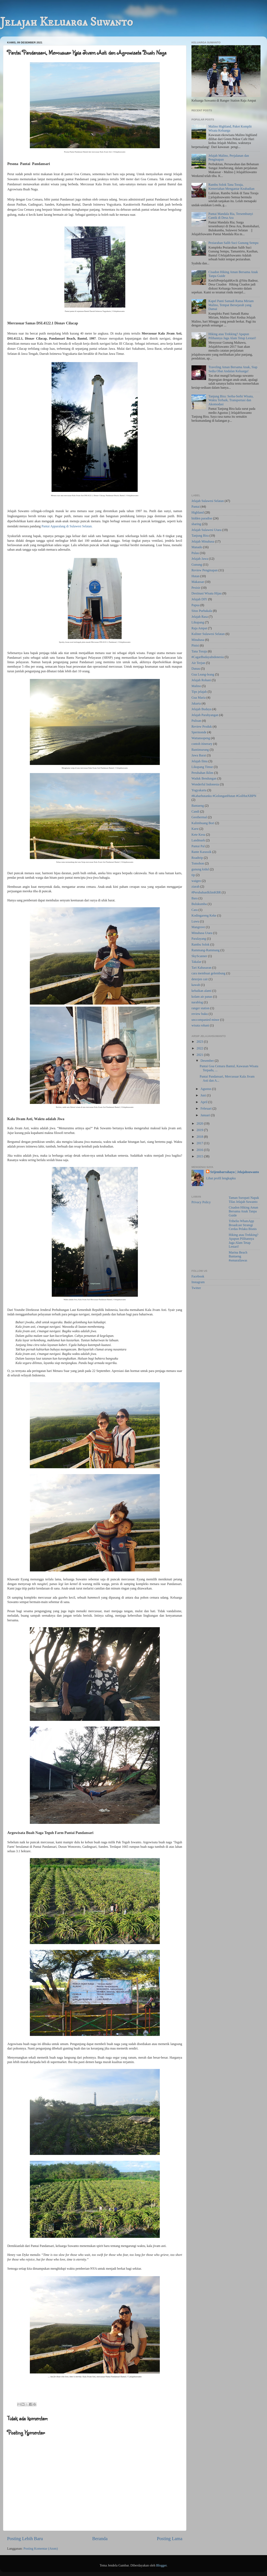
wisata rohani (200, 1025)
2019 (200, 1130)
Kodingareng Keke (203, 915)
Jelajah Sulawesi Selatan (207, 501)
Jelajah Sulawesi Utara (206, 530)
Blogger (161, 2565)
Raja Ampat (199, 628)
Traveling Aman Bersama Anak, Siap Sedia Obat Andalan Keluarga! (232, 369)
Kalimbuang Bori (202, 823)
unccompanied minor (205, 1020)
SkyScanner (199, 956)
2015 (200, 1156)
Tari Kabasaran (201, 967)
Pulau (195, 553)
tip (193, 875)
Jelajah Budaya (201, 709)
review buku (199, 1014)
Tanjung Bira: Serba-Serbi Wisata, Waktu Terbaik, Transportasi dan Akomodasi (230, 400)
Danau (195, 668)
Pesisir (195, 588)
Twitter (196, 1288)
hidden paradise (201, 518)
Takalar (196, 962)
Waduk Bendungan (203, 778)
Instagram (198, 1282)
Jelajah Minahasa (202, 541)
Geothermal (199, 817)
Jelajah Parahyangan (204, 715)
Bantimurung (200, 750)
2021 (200, 1055)
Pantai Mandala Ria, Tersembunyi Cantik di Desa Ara (230, 216)
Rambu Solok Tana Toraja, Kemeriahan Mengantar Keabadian (231, 186)
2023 (200, 1041)
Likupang (197, 622)
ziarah (195, 886)
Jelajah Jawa (199, 559)
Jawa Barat (198, 755)
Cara (194, 910)
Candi (195, 811)
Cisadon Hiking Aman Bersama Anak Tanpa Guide (243, 1211)
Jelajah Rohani (201, 680)
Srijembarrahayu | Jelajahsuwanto (234, 1172)
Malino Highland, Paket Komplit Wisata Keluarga (230, 128)
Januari (205, 1115)
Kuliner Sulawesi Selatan (208, 634)
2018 (200, 1137)
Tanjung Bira (200, 535)
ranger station (200, 1008)
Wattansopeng (200, 738)
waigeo (196, 881)
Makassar (197, 582)
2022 (200, 1048)
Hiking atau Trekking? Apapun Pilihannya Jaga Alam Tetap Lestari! (232, 336)
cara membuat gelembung (208, 973)
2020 (200, 1123)
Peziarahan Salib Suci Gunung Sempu (233, 243)
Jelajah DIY (199, 599)
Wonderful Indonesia (205, 784)
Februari (206, 1108)
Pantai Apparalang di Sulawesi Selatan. (66, 526)
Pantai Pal (198, 846)
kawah (195, 985)
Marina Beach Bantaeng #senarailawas (238, 1256)
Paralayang (198, 939)
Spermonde (198, 732)
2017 (200, 1143)
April (204, 1102)
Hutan (195, 576)
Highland (197, 512)
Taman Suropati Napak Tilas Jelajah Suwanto (244, 1199)
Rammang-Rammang (205, 950)
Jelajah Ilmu (199, 761)
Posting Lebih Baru (25, 2538)
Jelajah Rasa (199, 617)
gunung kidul (200, 869)
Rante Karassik (201, 852)
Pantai (195, 506)
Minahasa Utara (201, 933)
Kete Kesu (198, 835)
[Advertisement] (225, 459)
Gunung (196, 564)
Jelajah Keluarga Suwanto (66, 22)
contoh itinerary (201, 744)
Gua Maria (198, 697)
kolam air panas (201, 996)
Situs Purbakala (201, 611)
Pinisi (195, 645)
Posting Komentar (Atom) (40, 2548)
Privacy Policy (201, 1202)
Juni (203, 1095)
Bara (194, 898)
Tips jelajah (199, 692)
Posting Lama (169, 2538)
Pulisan (196, 721)
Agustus (206, 1089)
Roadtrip (197, 858)
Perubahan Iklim (202, 773)
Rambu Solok (200, 944)
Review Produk (201, 726)
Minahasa (197, 640)
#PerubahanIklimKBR (206, 892)
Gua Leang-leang (202, 674)
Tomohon (197, 863)
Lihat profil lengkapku (221, 1178)
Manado (196, 547)
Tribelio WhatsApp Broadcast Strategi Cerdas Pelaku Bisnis (243, 1225)
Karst (195, 829)
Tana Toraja (199, 651)
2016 (200, 1150)
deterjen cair (199, 979)
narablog (197, 1002)
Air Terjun (198, 663)
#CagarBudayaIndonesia (207, 657)
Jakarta (196, 703)
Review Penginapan (204, 570)
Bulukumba (199, 904)
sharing (196, 524)
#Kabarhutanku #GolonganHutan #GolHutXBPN (223, 796)
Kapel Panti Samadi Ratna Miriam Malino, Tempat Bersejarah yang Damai (231, 305)
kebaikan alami (201, 991)
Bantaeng (197, 806)
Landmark (198, 840)
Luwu (195, 921)
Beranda (100, 2538)
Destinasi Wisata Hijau (206, 593)
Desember (207, 1061)
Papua (195, 605)
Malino (196, 686)
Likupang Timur (202, 767)
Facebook (197, 1276)
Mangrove (198, 927)
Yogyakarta (198, 790)
